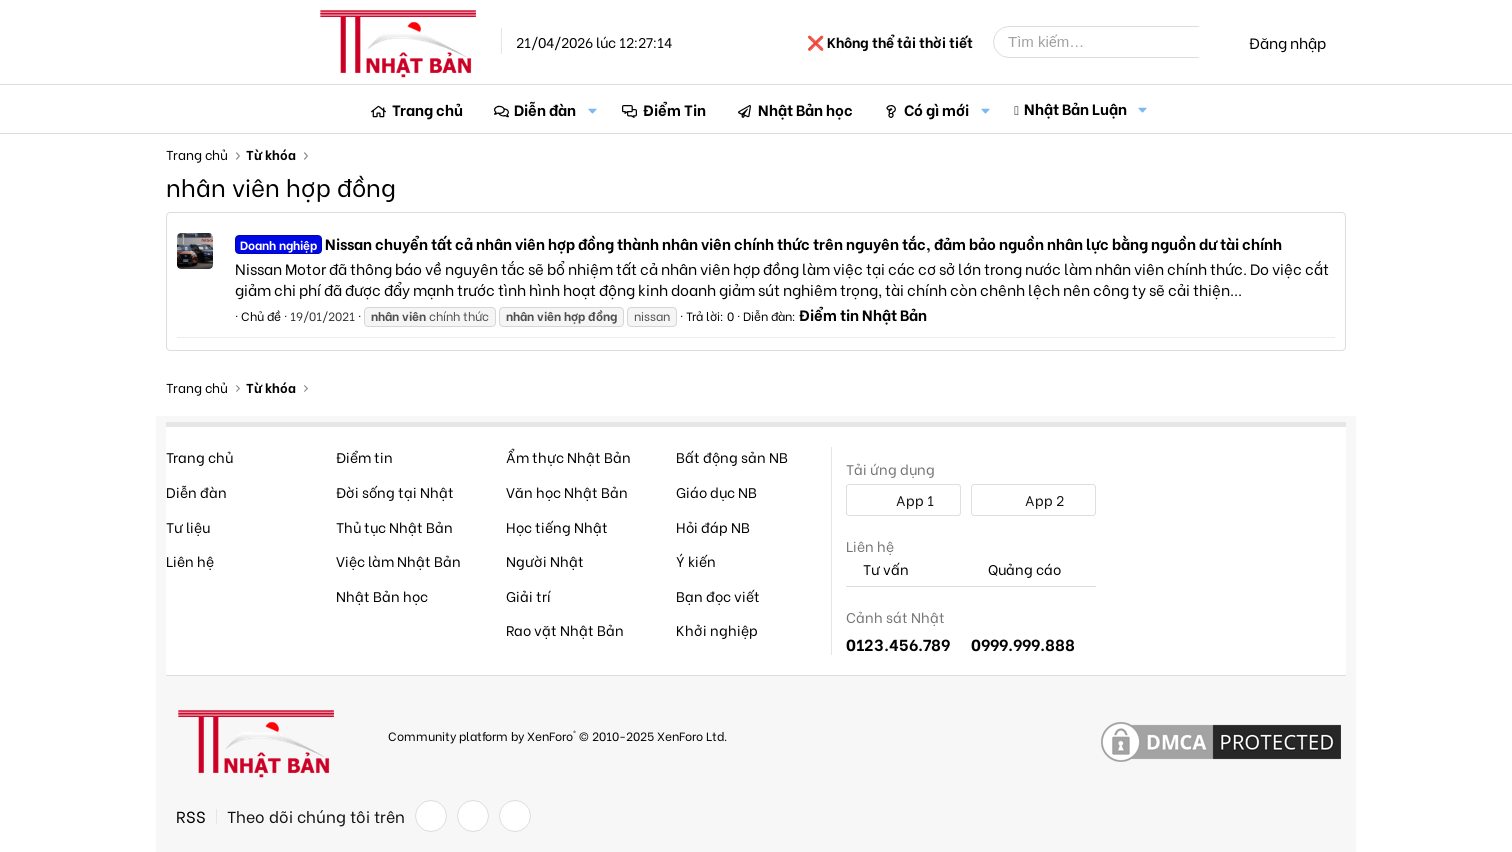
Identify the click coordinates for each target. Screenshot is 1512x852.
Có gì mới (936, 109)
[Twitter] (473, 816)
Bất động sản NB (732, 456)
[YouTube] (515, 816)
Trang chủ (427, 109)
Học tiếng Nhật (557, 526)
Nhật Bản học (805, 109)
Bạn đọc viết (718, 595)
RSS (191, 816)
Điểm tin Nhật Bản (863, 314)
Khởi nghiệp (717, 629)
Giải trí (528, 595)
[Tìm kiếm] (1111, 42)
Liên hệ (190, 560)
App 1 (904, 499)
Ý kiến (696, 560)
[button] (592, 109)
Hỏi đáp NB (713, 526)
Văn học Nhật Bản (567, 491)
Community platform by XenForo (557, 735)
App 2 (1033, 499)
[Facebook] (431, 816)
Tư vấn (877, 569)
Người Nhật (545, 560)
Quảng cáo (1016, 569)
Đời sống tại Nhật (395, 491)
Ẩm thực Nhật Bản (568, 456)
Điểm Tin (674, 109)
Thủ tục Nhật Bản (394, 526)
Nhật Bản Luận (1075, 108)
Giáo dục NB (716, 491)
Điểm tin (364, 456)
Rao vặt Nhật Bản (565, 629)
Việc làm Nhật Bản (398, 560)
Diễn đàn (545, 109)
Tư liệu (188, 526)
